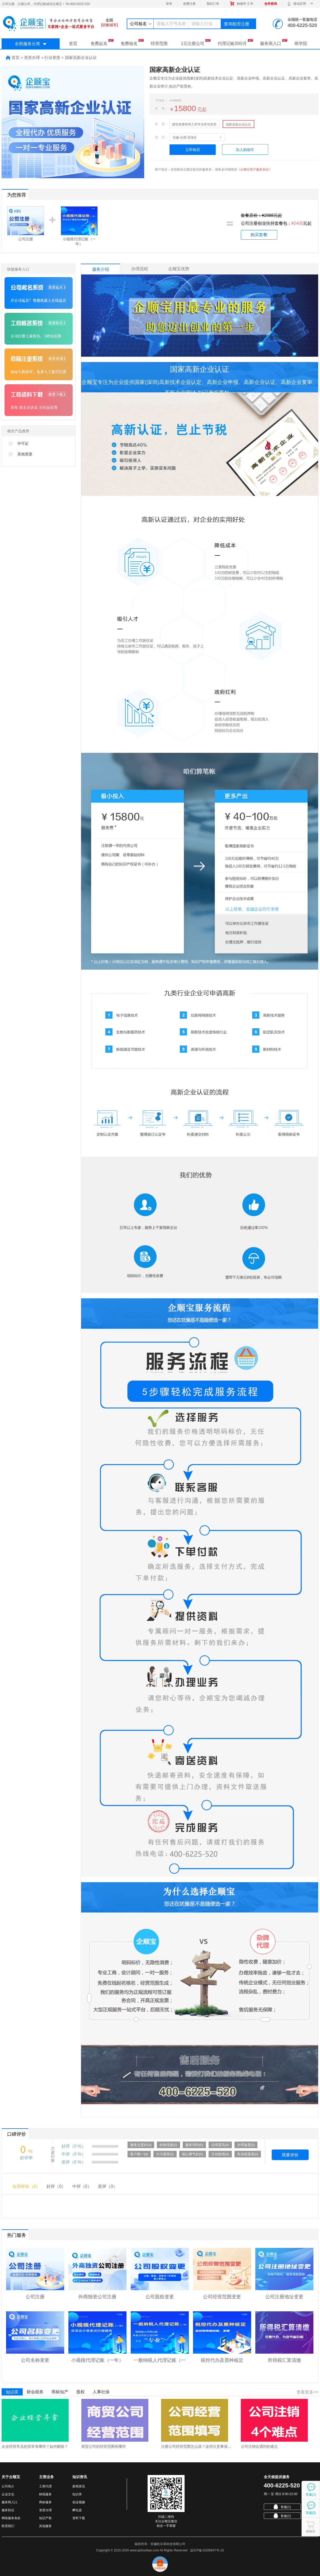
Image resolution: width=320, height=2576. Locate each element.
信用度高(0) (220, 2145)
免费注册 (189, 4)
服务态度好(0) (141, 2145)
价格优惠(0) (168, 2145)
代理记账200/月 (235, 42)
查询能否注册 (236, 24)
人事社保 (101, 2392)
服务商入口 (273, 42)
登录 (169, 4)
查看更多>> (307, 2392)
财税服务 (45, 2494)
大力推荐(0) (165, 2154)
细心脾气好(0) (192, 2154)
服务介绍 (100, 269)
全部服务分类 (31, 44)
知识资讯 (79, 2477)
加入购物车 (245, 150)
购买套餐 (259, 234)
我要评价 (290, 2155)
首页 (73, 43)
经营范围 (159, 43)
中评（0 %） (74, 2154)
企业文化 (8, 2494)
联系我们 (8, 2526)
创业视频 (78, 2502)
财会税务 (35, 2392)
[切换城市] (109, 25)
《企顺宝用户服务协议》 (254, 169)
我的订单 (212, 4)
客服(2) (282, 2515)
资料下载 (78, 2518)
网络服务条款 (11, 2518)
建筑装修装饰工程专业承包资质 (194, 124)
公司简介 (8, 2486)
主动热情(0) (220, 2154)
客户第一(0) (139, 2154)
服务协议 (8, 2510)
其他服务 (45, 2526)
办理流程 (139, 269)
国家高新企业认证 (238, 124)
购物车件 (241, 4)
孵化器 (77, 2510)
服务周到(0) (194, 2145)
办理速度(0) (246, 2145)
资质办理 (45, 2510)
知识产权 (45, 2518)
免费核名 (132, 42)
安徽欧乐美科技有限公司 (167, 2544)
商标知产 (59, 2392)
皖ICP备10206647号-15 (207, 2550)
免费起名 (102, 42)
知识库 (12, 2392)
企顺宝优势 (178, 269)
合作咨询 (270, 4)
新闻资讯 (78, 2486)
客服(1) (282, 2506)
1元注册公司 (195, 42)
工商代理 (45, 2486)
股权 (80, 2392)
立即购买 (192, 150)
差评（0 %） (74, 2162)
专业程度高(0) (247, 2154)
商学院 (300, 43)
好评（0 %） (74, 2146)
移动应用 (300, 4)
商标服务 (45, 2502)
